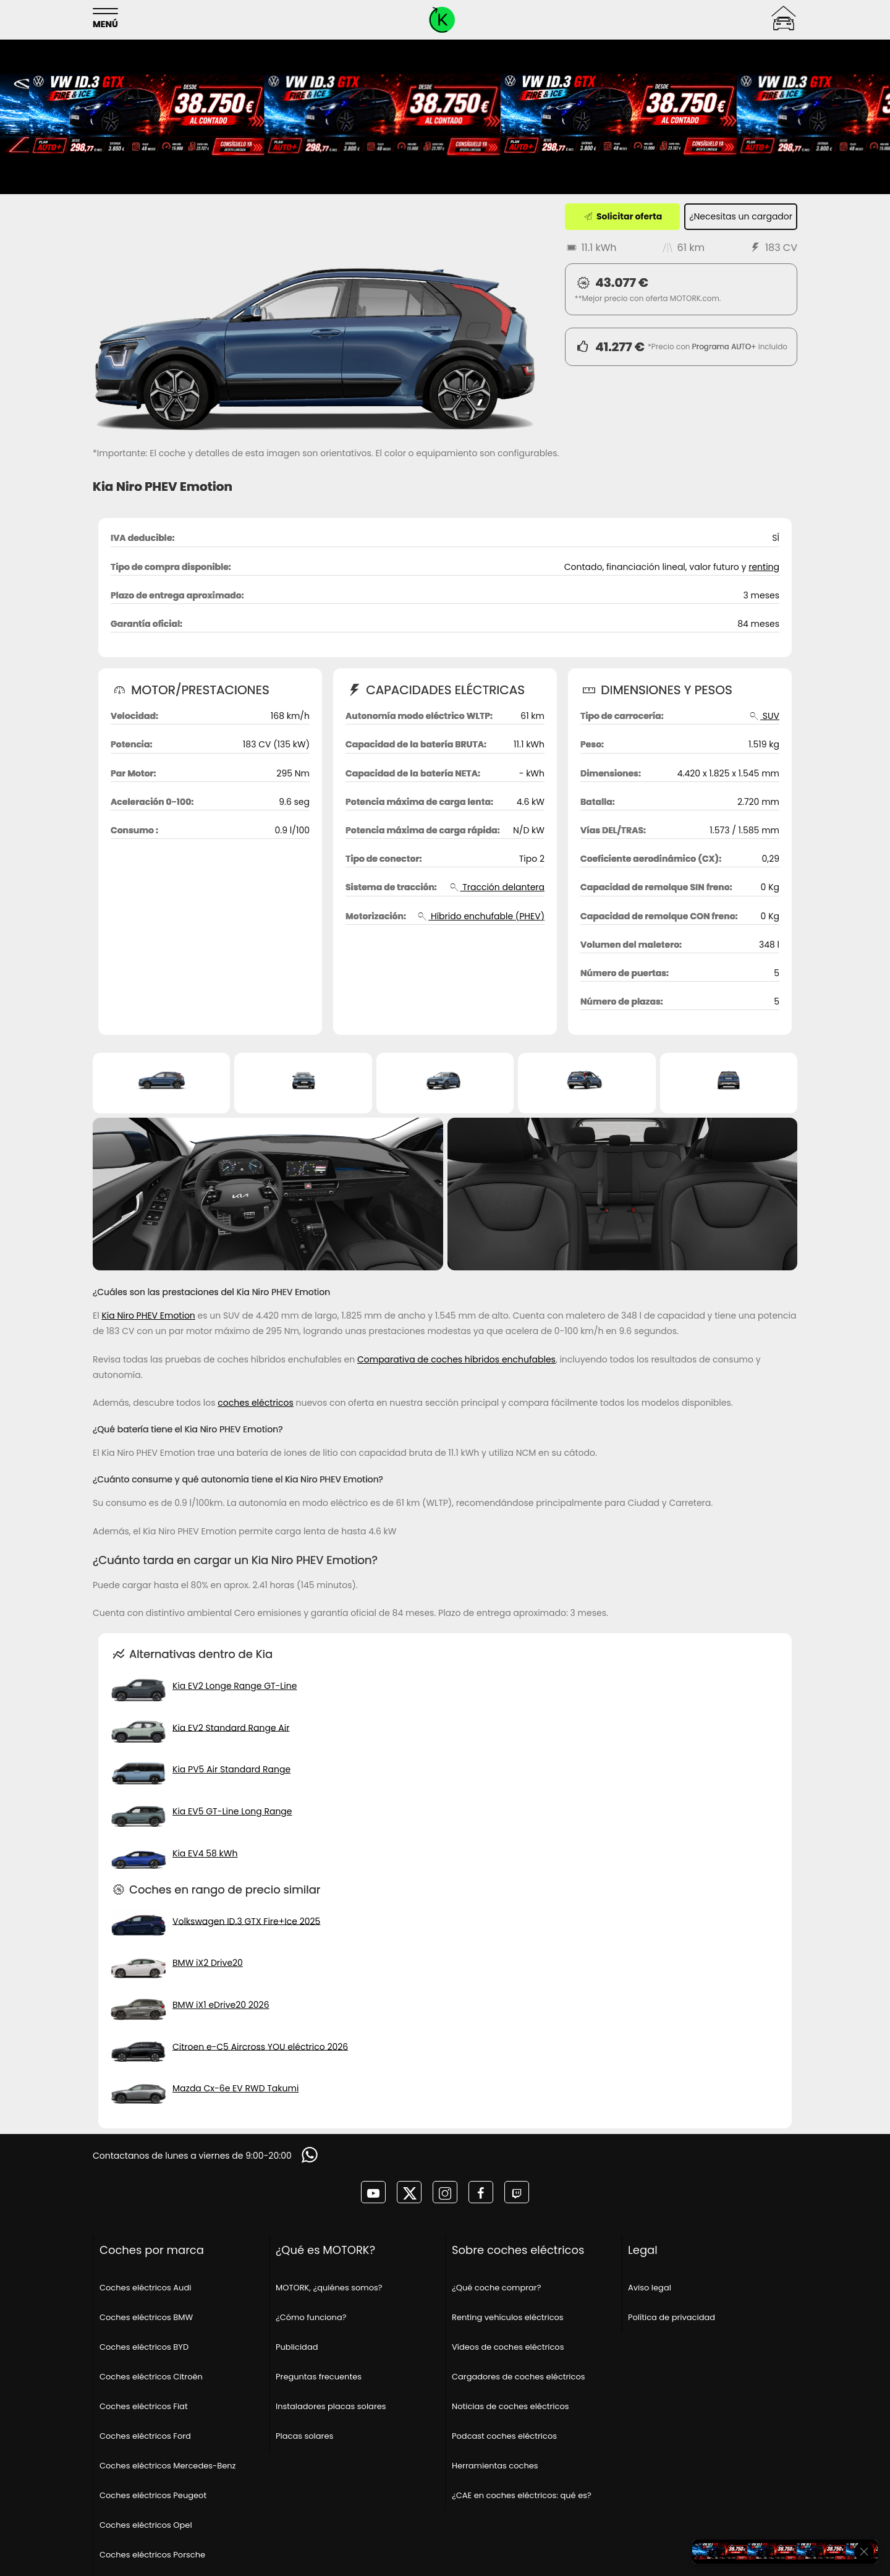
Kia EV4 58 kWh (204, 1853)
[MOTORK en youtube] (373, 2192)
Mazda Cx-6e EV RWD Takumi (235, 2088)
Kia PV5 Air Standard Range (231, 1769)
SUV (763, 716)
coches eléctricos (255, 1402)
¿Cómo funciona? (311, 2317)
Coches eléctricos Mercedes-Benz (167, 2466)
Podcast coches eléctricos (504, 2436)
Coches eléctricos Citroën (151, 2377)
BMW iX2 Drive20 (207, 1963)
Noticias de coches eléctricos (510, 2406)
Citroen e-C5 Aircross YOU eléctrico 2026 (260, 2046)
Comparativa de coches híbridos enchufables (456, 1359)
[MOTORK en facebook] (480, 2192)
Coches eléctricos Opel (146, 2525)
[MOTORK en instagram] (445, 2192)
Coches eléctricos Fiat (144, 2406)
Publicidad (297, 2347)
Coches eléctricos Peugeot (153, 2495)
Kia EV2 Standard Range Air (230, 1727)
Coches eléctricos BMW (146, 2317)
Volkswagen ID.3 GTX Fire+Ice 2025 (246, 1921)
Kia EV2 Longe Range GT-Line (234, 1686)
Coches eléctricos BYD (144, 2347)
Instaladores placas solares (331, 2406)
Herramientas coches (495, 2466)
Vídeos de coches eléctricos (508, 2347)
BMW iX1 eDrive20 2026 (220, 2005)
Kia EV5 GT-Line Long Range (232, 1811)
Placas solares (304, 2436)
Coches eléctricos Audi (145, 2287)
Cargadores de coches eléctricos (518, 2377)
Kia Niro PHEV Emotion (148, 1315)
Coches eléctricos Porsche (152, 2555)
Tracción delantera (496, 887)
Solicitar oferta (622, 216)
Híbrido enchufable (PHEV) (481, 916)
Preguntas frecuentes (319, 2377)
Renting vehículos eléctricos (508, 2317)
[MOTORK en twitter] (409, 2192)
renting (763, 567)
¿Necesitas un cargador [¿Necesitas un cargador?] (740, 216)
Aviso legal (649, 2287)
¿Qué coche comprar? (496, 2287)
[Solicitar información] (311, 2155)
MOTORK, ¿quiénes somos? (329, 2287)
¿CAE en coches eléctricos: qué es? (521, 2495)
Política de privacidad (671, 2317)
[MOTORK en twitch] (516, 2192)
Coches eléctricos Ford (145, 2436)
